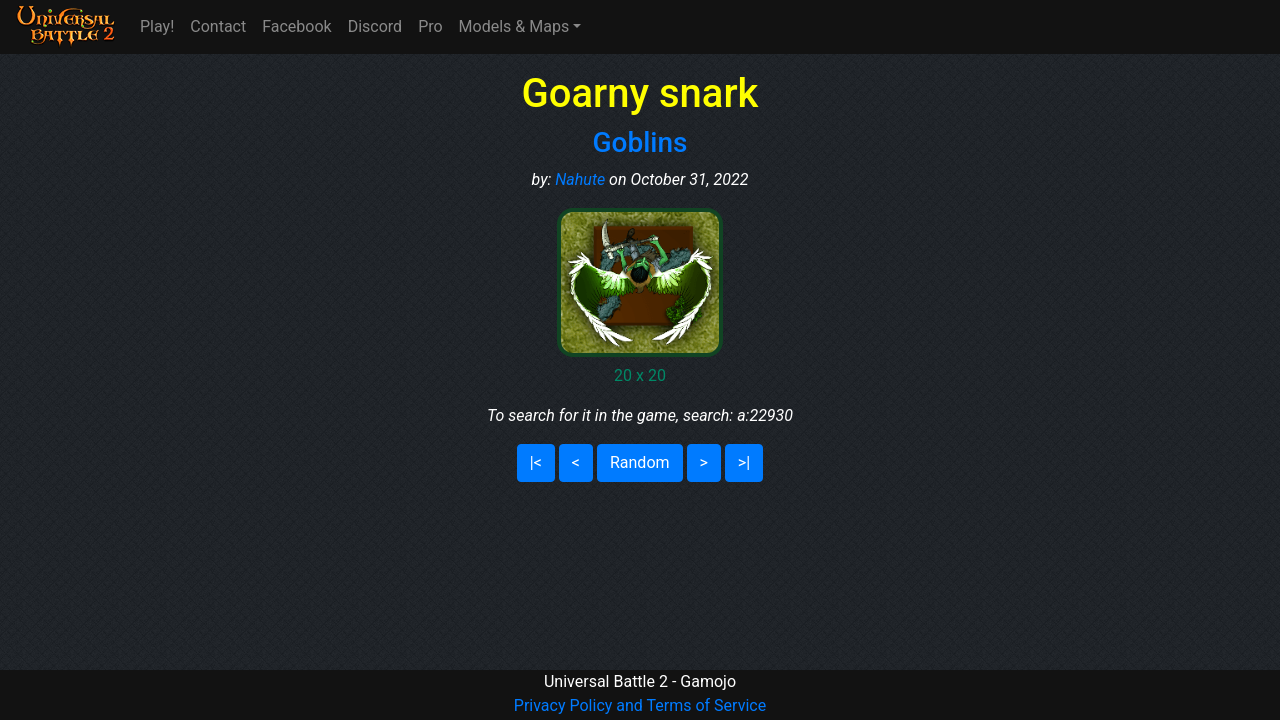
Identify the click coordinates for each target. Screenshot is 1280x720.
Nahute (580, 179)
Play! (157, 26)
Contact (218, 26)
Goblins (640, 142)
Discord (375, 26)
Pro (430, 26)
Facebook (296, 26)
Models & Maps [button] (514, 26)
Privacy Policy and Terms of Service (640, 705)
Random (640, 462)
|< (536, 462)
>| (744, 462)
